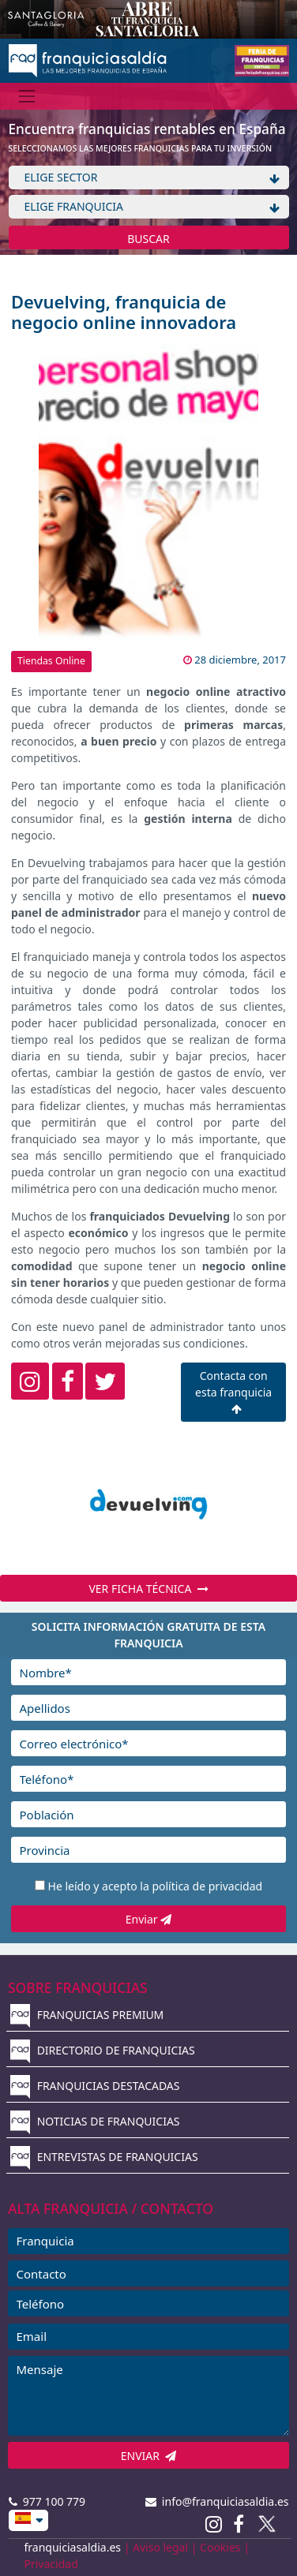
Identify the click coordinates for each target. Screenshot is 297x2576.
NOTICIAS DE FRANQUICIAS (95, 2121)
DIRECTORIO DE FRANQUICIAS (102, 2050)
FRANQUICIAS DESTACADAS (95, 2085)
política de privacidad (207, 1886)
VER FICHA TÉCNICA (148, 1588)
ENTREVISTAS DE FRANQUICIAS (104, 2156)
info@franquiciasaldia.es (217, 2501)
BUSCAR (148, 238)
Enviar (148, 1919)
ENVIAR (149, 2455)
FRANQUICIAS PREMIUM (87, 2014)
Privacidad (51, 2563)
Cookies (220, 2547)
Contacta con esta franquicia (233, 1391)
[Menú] (27, 96)
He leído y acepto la (155, 1886)
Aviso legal (160, 2547)
